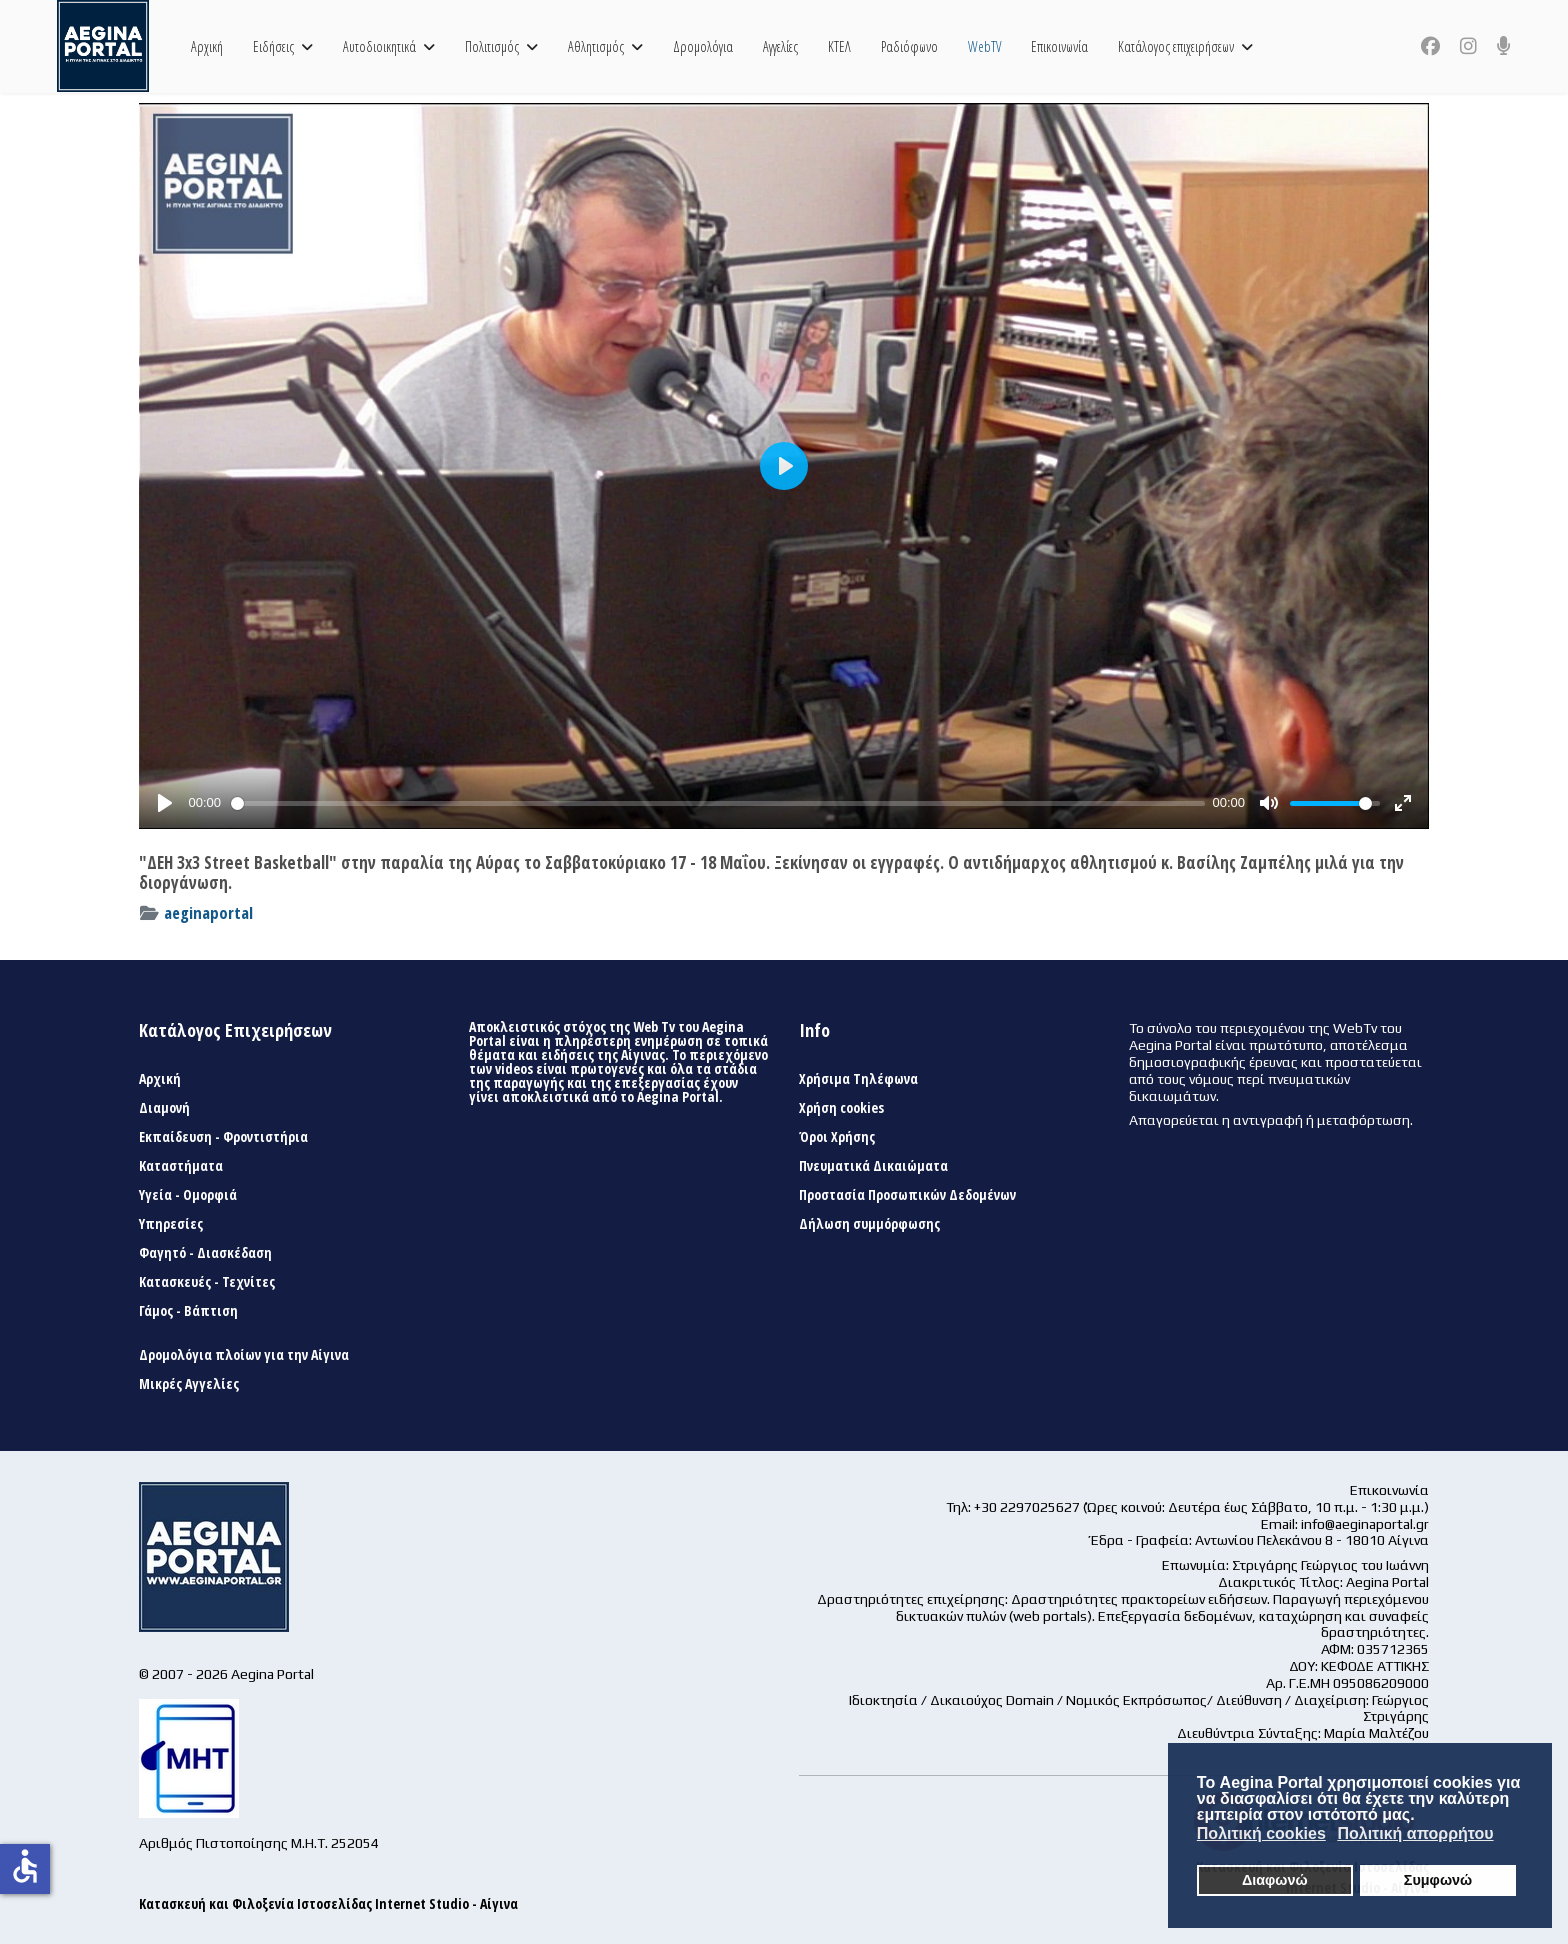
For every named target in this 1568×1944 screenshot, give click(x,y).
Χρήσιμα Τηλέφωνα (858, 1079)
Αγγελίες (780, 46)
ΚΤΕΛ (839, 46)
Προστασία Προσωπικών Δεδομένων (907, 1195)
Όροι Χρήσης (837, 1137)
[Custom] (1504, 46)
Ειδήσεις (273, 46)
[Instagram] (1468, 46)
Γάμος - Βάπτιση (188, 1311)
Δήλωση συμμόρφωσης (869, 1224)
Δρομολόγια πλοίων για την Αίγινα (244, 1355)
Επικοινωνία (1059, 46)
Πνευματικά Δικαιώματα (873, 1166)
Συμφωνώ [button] (1438, 1880)
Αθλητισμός (596, 46)
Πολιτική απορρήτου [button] (1415, 1833)
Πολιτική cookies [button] (1261, 1833)
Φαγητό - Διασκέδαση (205, 1253)
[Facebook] (1430, 46)
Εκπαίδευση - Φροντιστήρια (223, 1137)
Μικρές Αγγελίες (189, 1384)
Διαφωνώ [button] (1275, 1880)
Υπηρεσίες (171, 1224)
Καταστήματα (181, 1166)
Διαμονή (164, 1108)
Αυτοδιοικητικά (379, 46)
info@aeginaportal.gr (1365, 1524)
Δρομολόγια (703, 46)
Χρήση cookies (841, 1108)
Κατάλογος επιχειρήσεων (1176, 46)
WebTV (984, 46)
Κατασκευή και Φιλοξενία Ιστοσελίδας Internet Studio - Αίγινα (328, 1903)
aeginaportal (208, 912)
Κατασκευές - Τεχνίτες (207, 1282)
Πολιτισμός (492, 46)
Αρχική (207, 46)
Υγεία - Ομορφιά (188, 1195)
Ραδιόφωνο (909, 46)
